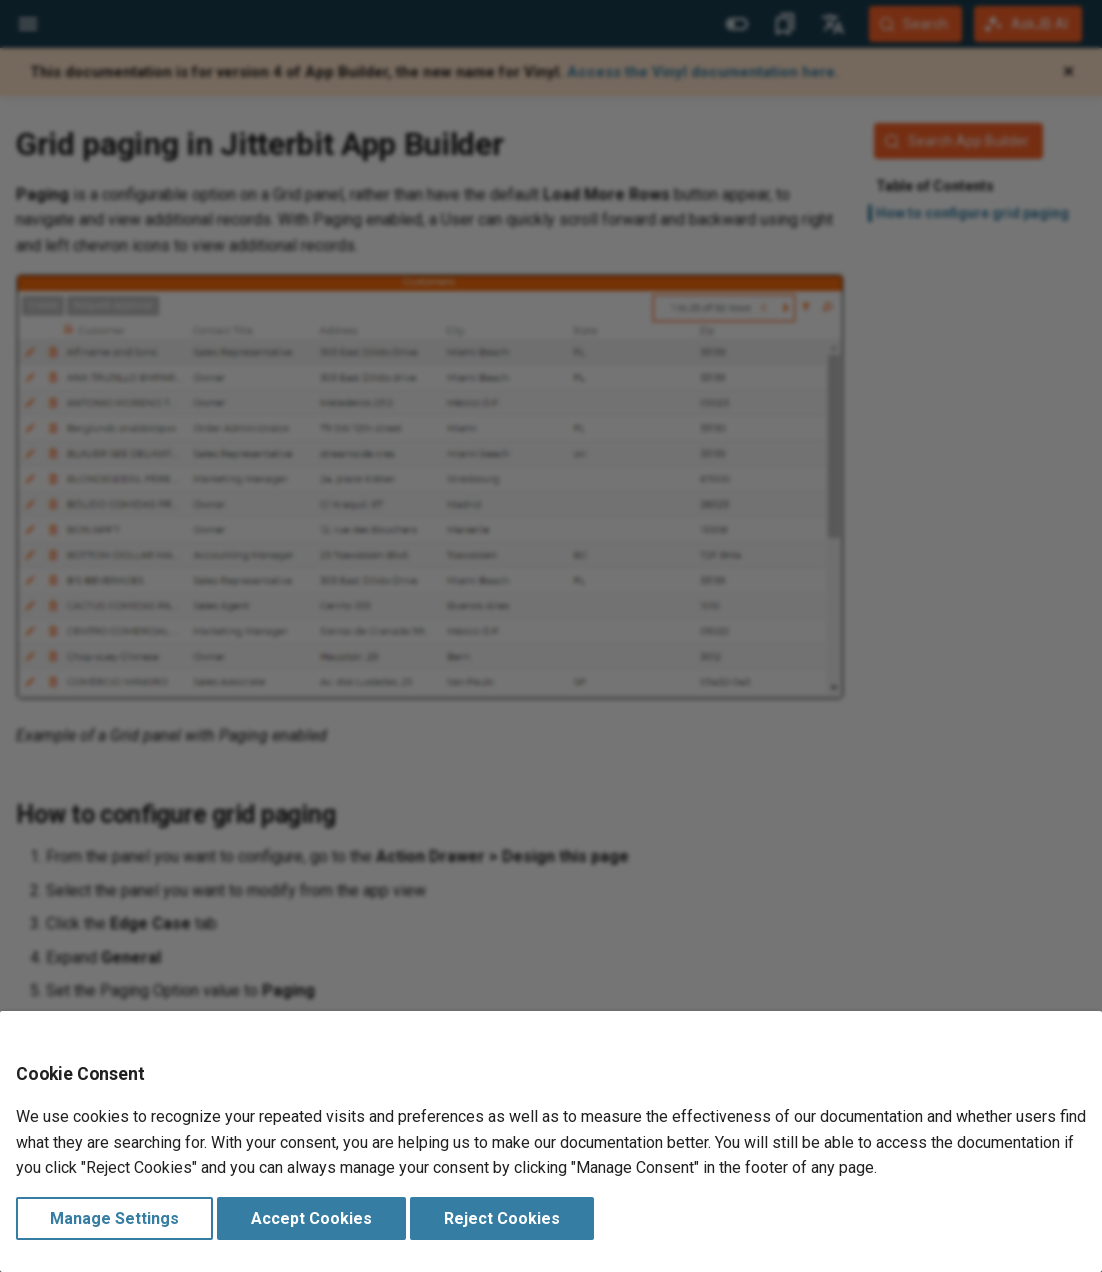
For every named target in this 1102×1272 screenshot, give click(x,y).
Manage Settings (114, 1218)
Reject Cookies (502, 1218)
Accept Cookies (311, 1218)
